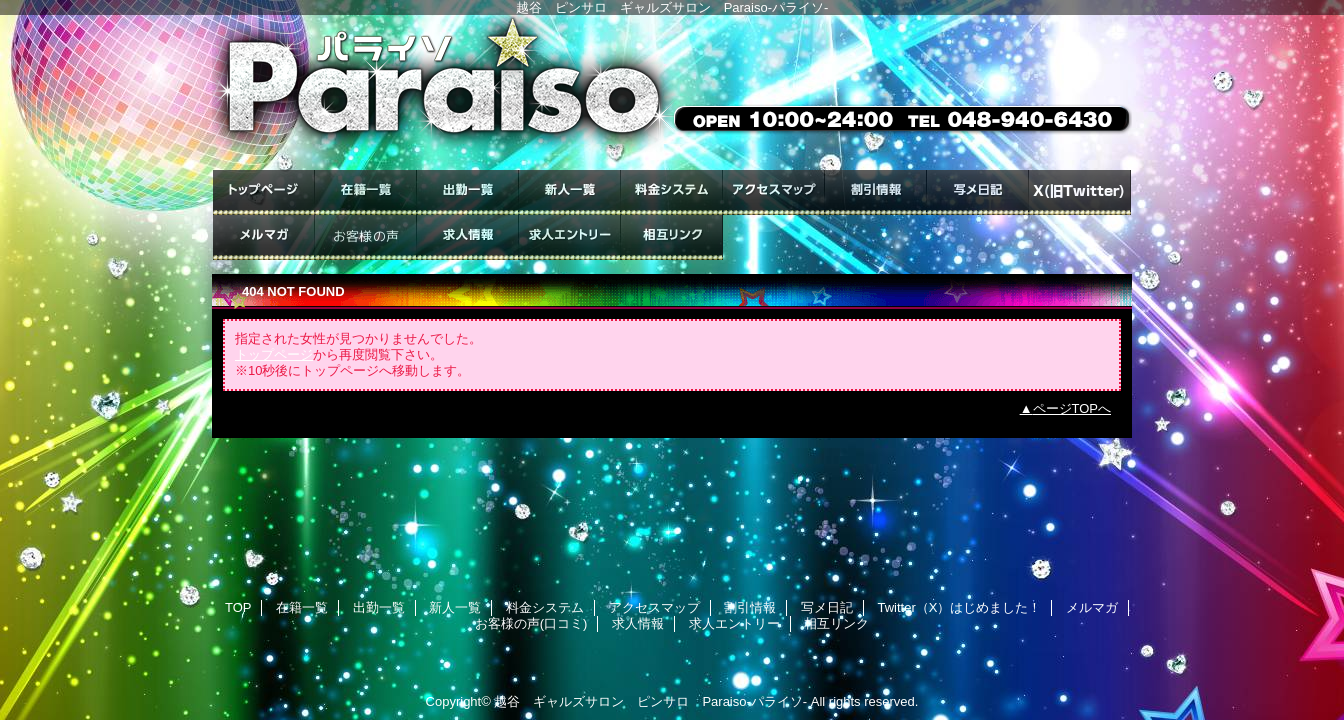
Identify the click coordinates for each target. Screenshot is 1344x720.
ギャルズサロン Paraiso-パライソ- (672, 92)
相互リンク (672, 237)
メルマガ (264, 237)
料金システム (672, 192)
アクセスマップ (774, 192)
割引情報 (876, 192)
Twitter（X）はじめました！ (1080, 192)
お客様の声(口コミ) (366, 237)
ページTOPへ (1072, 408)
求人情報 (468, 237)
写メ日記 (978, 192)
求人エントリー (570, 237)
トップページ (274, 354)
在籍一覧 (366, 192)
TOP (264, 192)
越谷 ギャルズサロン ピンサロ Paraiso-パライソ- (650, 701)
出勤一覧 (468, 192)
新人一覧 (570, 192)
